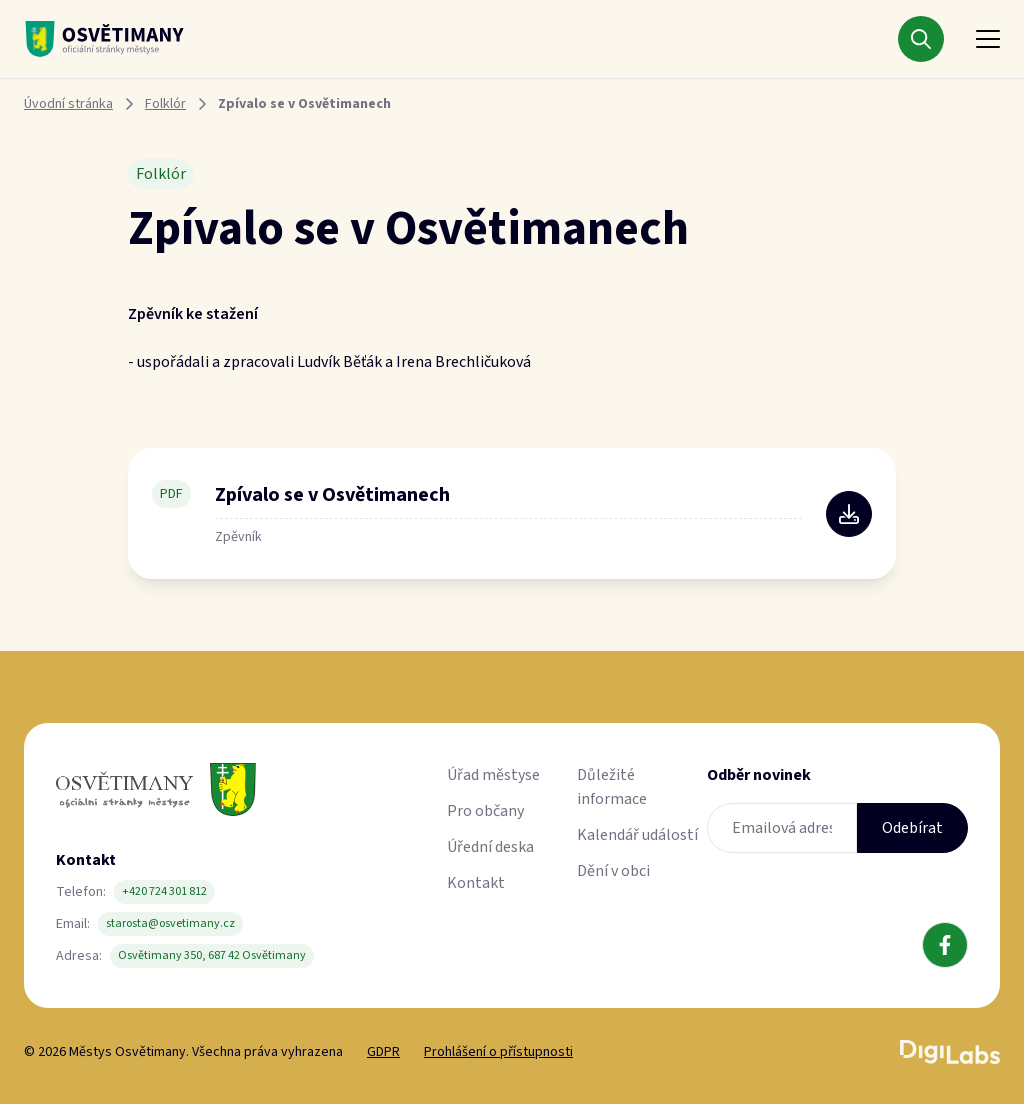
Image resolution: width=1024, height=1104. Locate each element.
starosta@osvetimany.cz (170, 923)
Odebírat (912, 828)
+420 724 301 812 (164, 891)
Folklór (165, 104)
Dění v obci (613, 871)
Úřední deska (490, 847)
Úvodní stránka (68, 104)
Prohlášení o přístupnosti (498, 1052)
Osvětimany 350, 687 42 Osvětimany (212, 955)
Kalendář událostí (637, 835)
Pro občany (485, 811)
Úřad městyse (493, 775)
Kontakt (476, 883)
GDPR (383, 1052)
